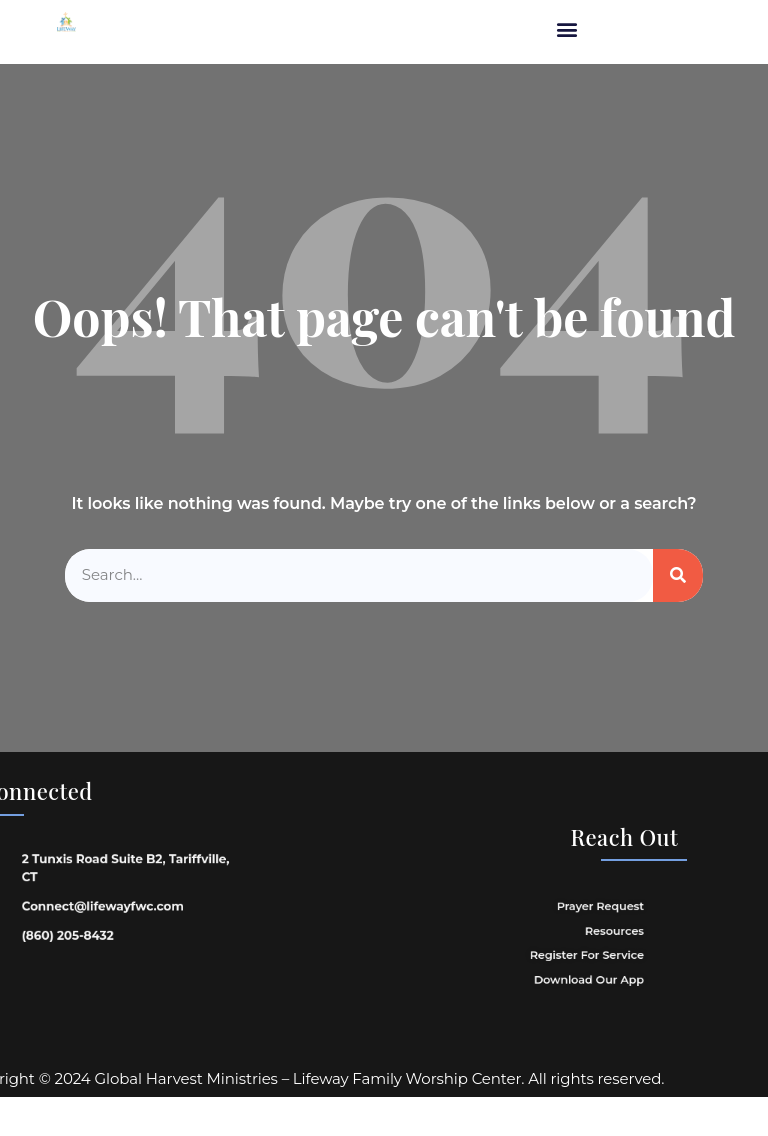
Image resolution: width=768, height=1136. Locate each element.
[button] (566, 29)
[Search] (678, 575)
